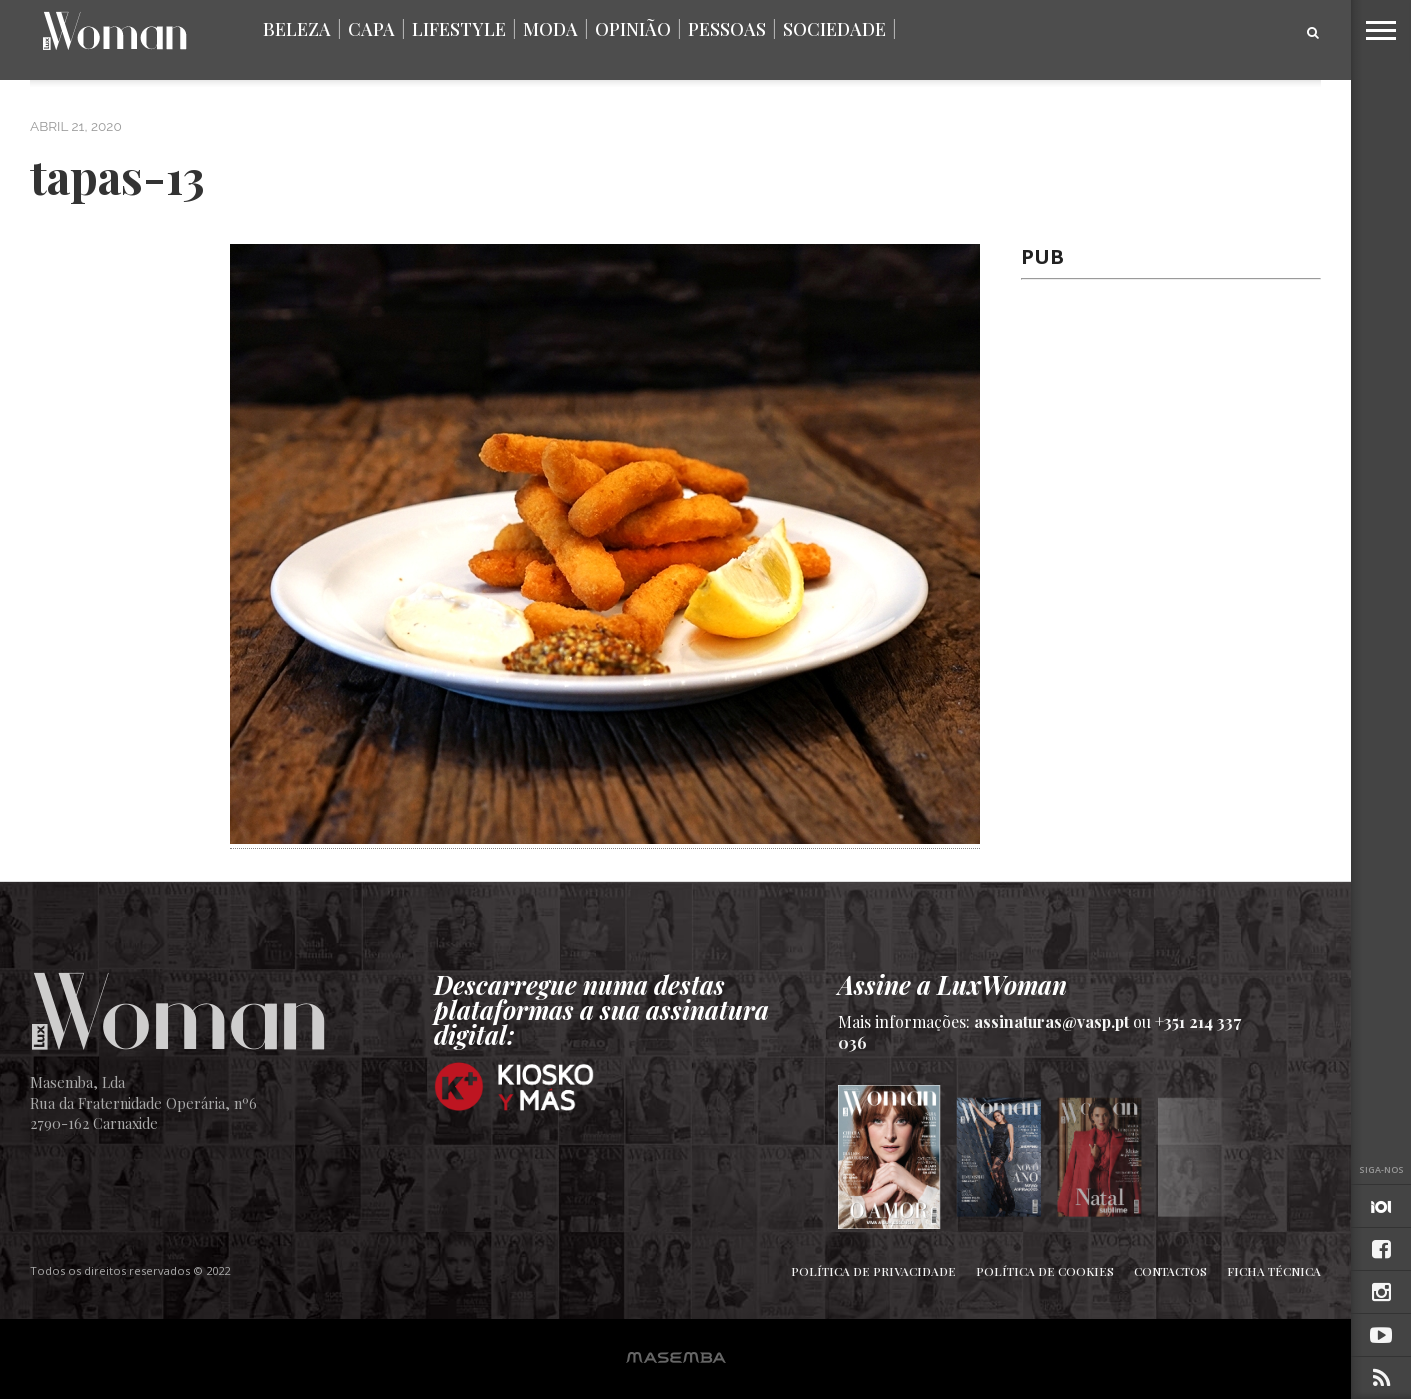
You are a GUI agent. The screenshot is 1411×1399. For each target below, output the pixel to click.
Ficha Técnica (1274, 1271)
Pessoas (727, 29)
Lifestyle (459, 29)
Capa (371, 29)
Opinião (633, 29)
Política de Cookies (1045, 1271)
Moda (550, 29)
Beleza (297, 29)
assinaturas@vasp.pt (1051, 1021)
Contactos (1170, 1271)
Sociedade (834, 29)
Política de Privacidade (873, 1271)
